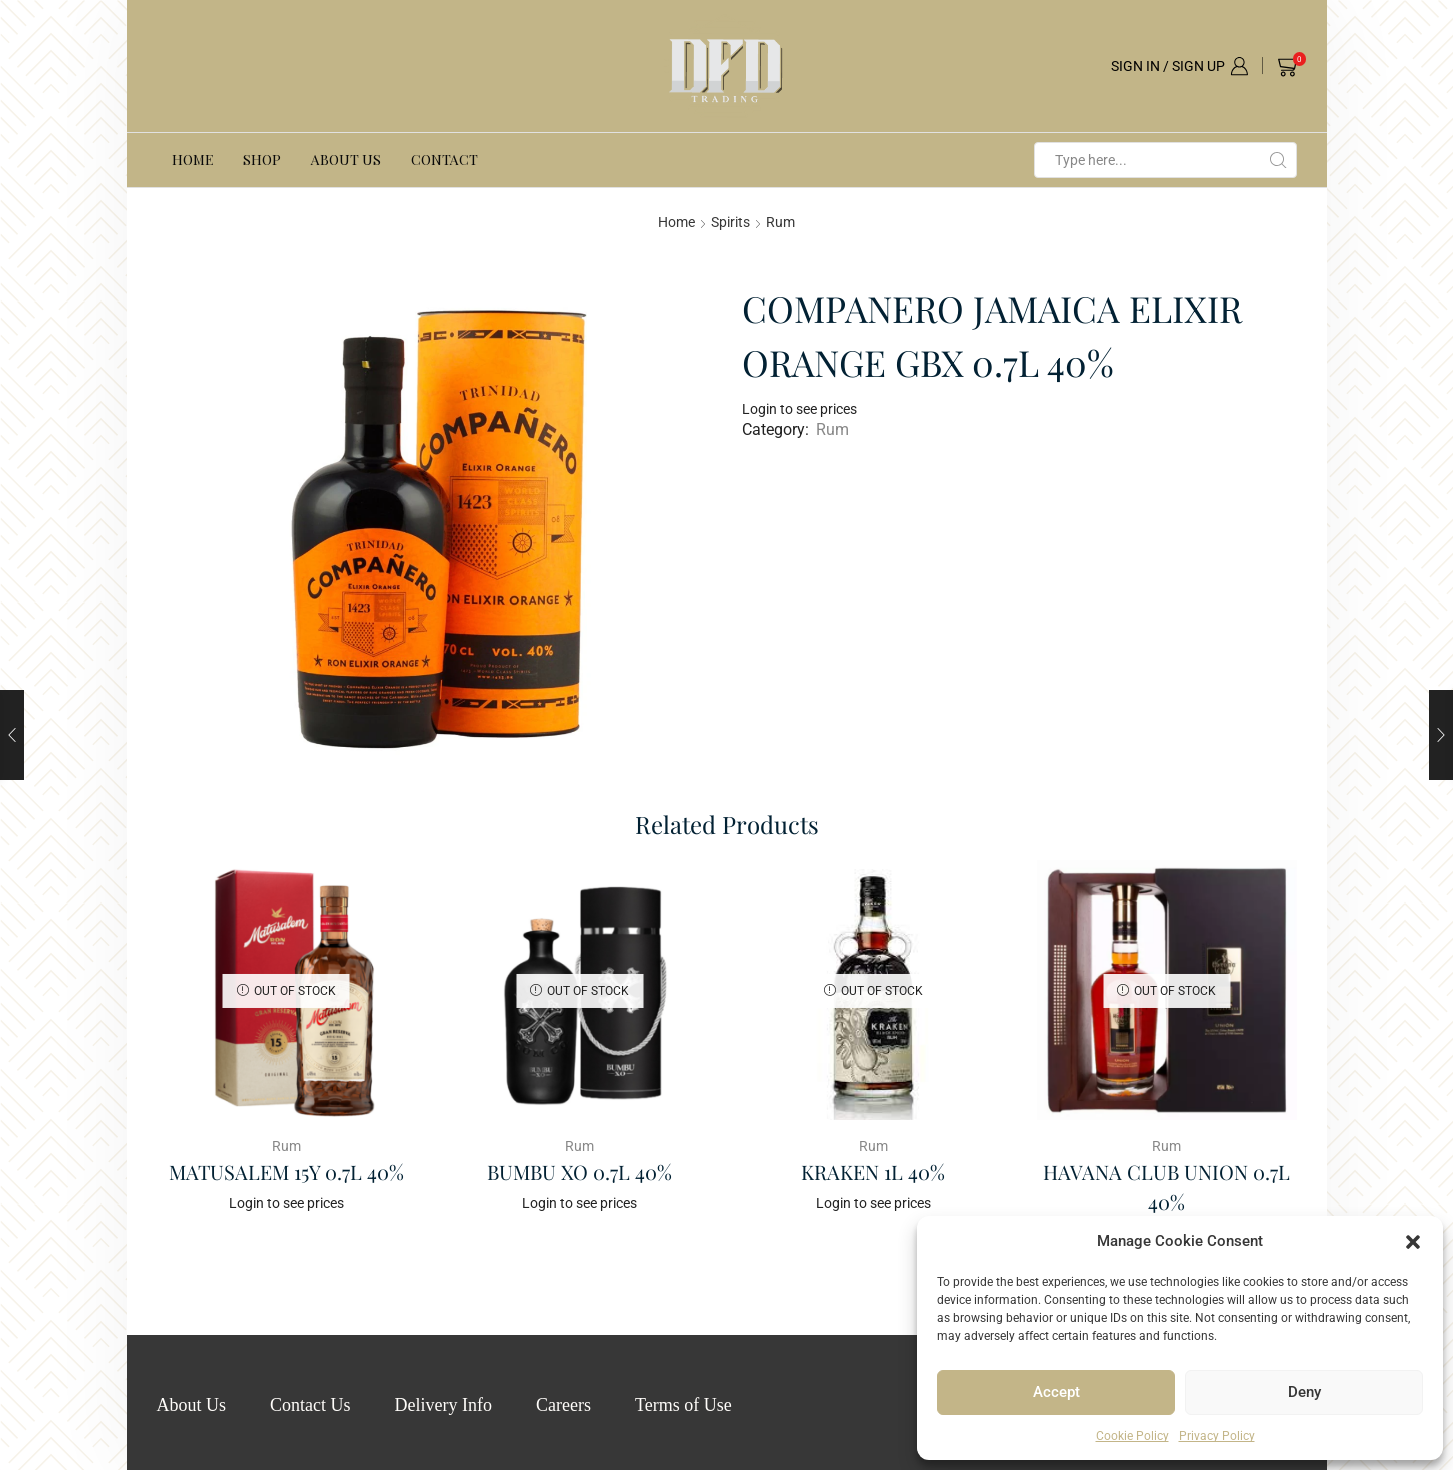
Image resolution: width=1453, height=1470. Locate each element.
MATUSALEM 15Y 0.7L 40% (286, 1171)
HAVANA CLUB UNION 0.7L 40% (1166, 1186)
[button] (1413, 1242)
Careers (563, 1405)
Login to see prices (799, 409)
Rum (780, 222)
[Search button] (1279, 160)
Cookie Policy (1132, 1436)
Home (192, 159)
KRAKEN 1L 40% (873, 1171)
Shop (262, 159)
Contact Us (310, 1405)
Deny (1304, 1392)
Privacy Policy (1217, 1436)
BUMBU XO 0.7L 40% (579, 1171)
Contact (444, 159)
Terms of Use (683, 1405)
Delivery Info (443, 1405)
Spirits (730, 222)
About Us (346, 159)
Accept (1056, 1392)
